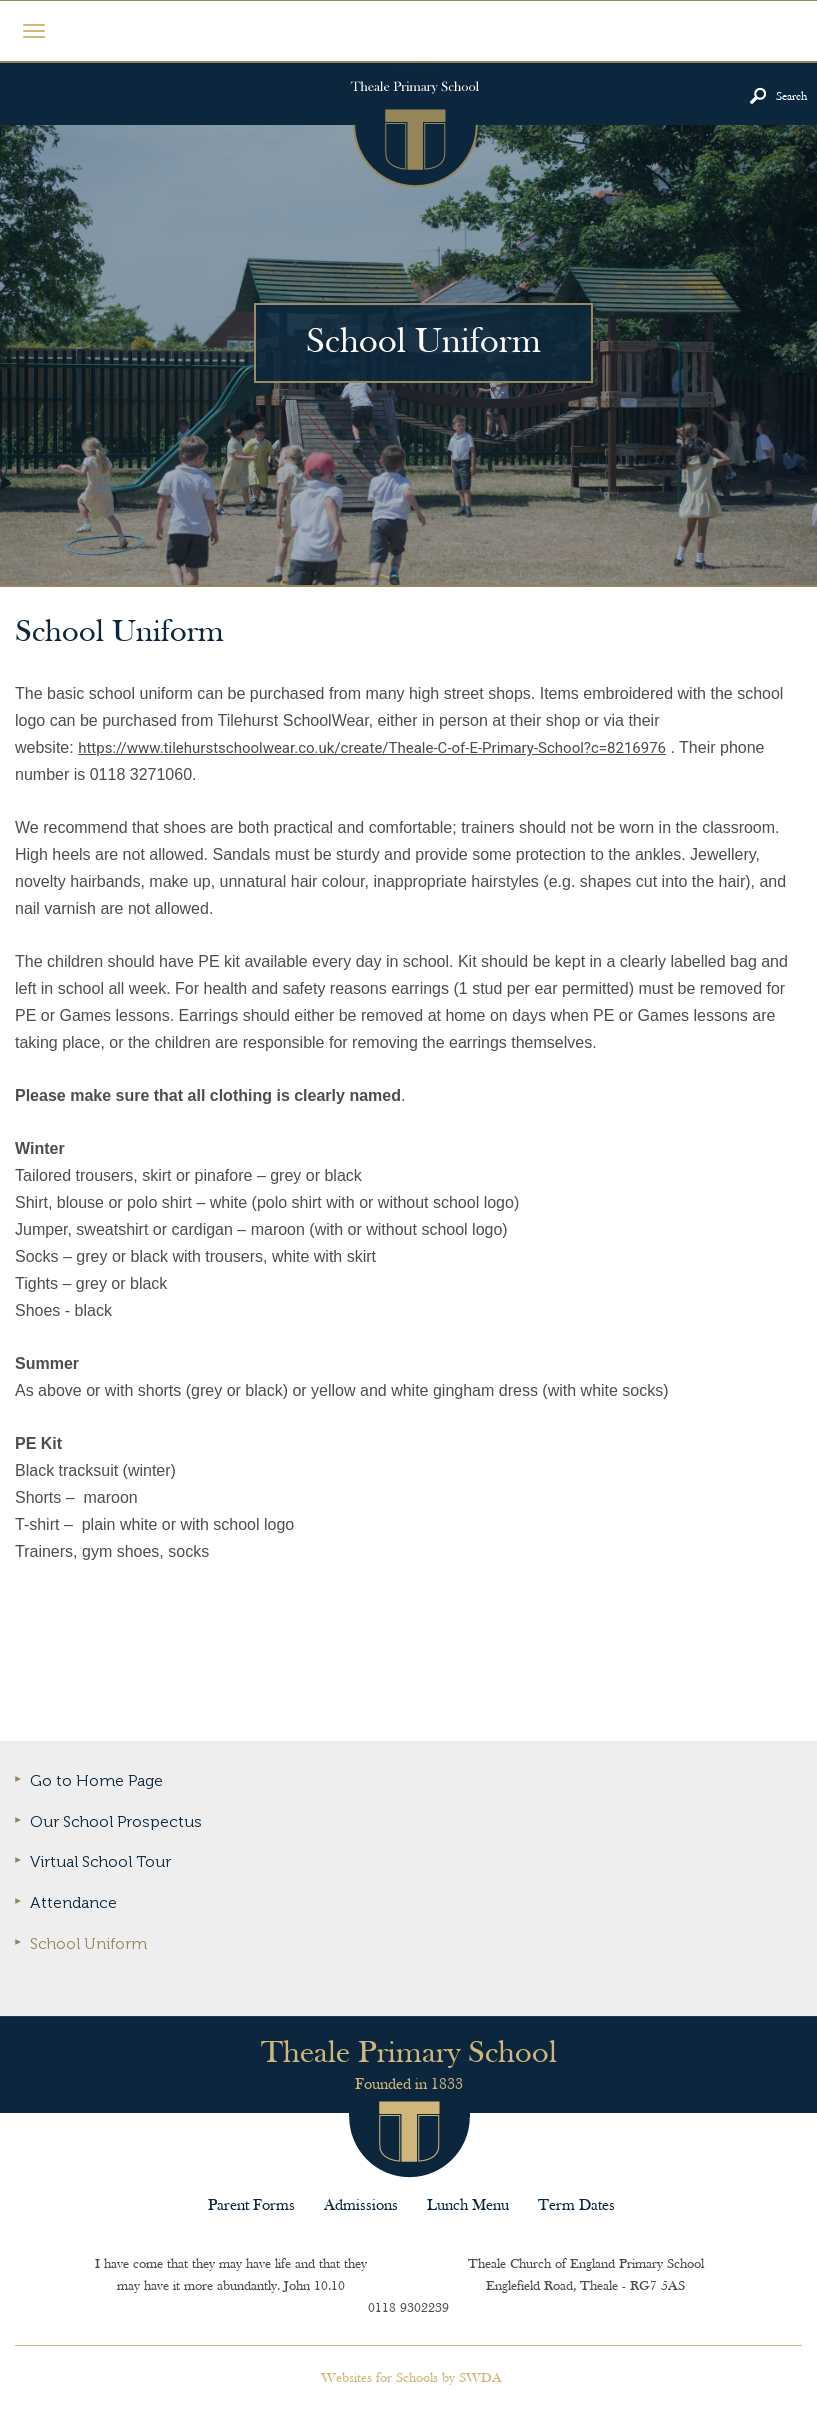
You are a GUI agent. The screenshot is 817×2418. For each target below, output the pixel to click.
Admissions (361, 2206)
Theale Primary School (414, 126)
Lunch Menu (468, 2206)
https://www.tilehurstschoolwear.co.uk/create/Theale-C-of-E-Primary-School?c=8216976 (372, 748)
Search (791, 97)
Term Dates (576, 2206)
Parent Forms (251, 2206)
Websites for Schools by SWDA (411, 2378)
